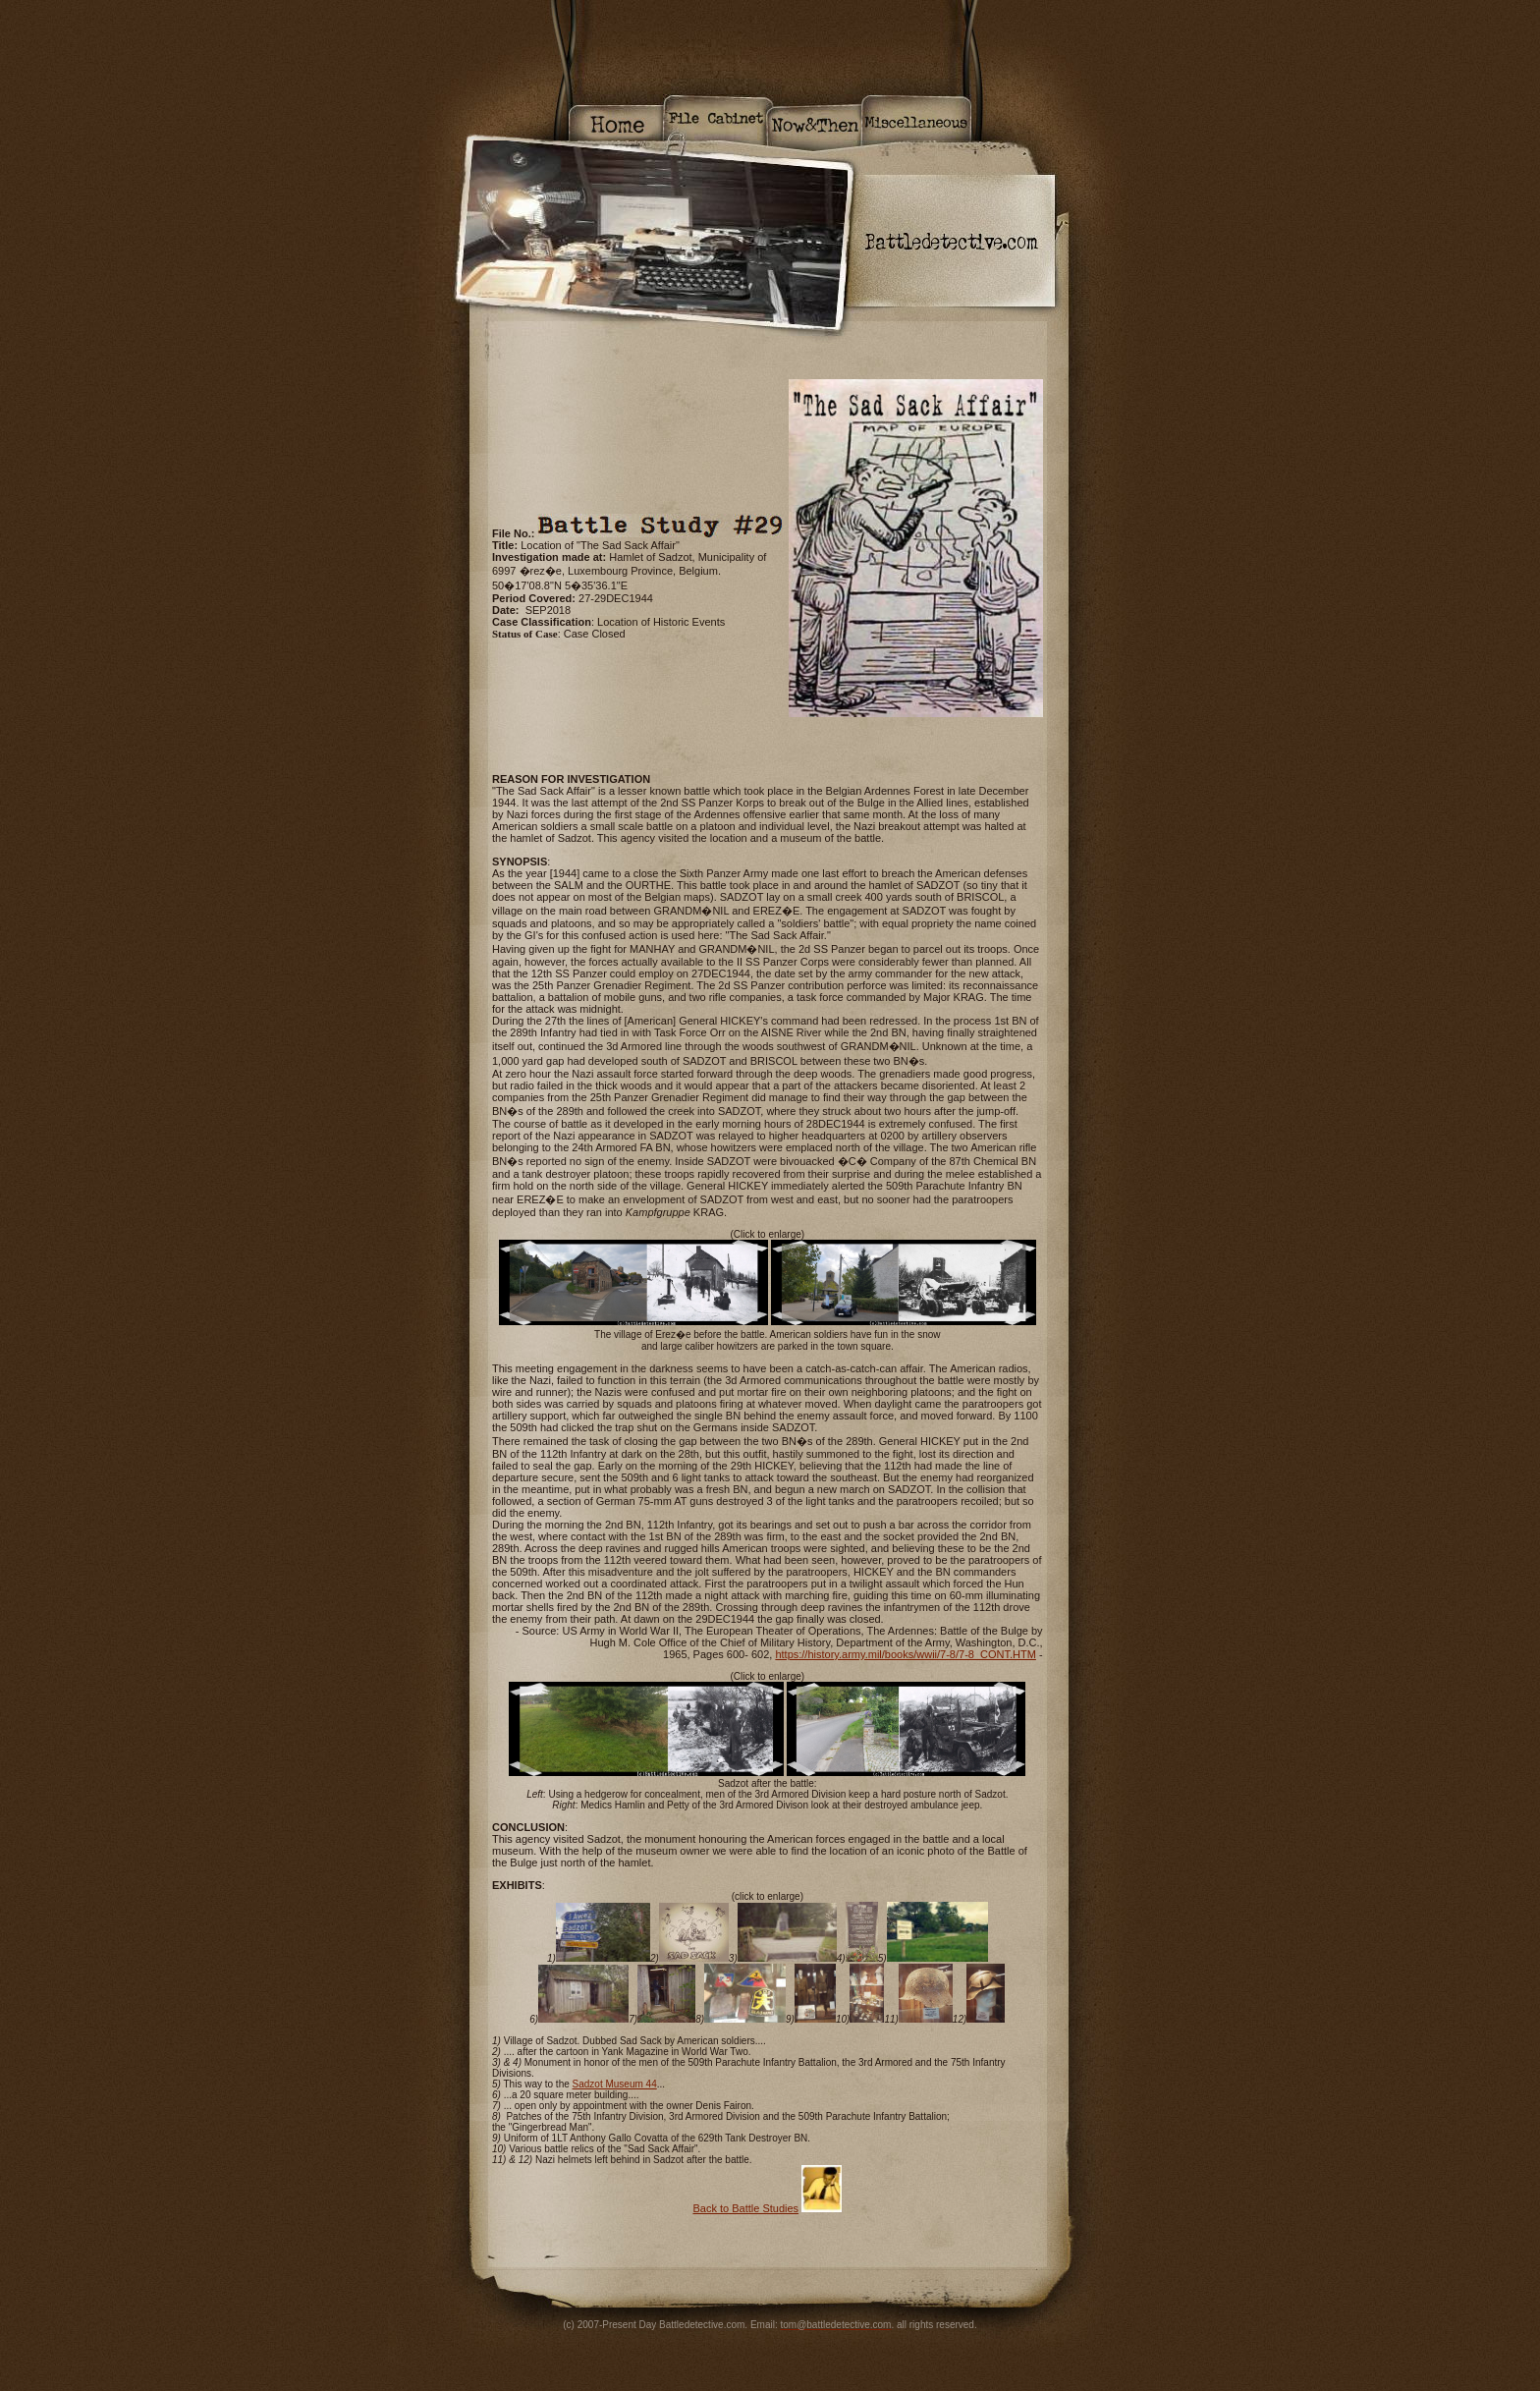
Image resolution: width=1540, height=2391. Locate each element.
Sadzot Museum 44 (615, 2084)
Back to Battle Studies (745, 2208)
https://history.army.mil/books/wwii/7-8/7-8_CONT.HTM (905, 1654)
